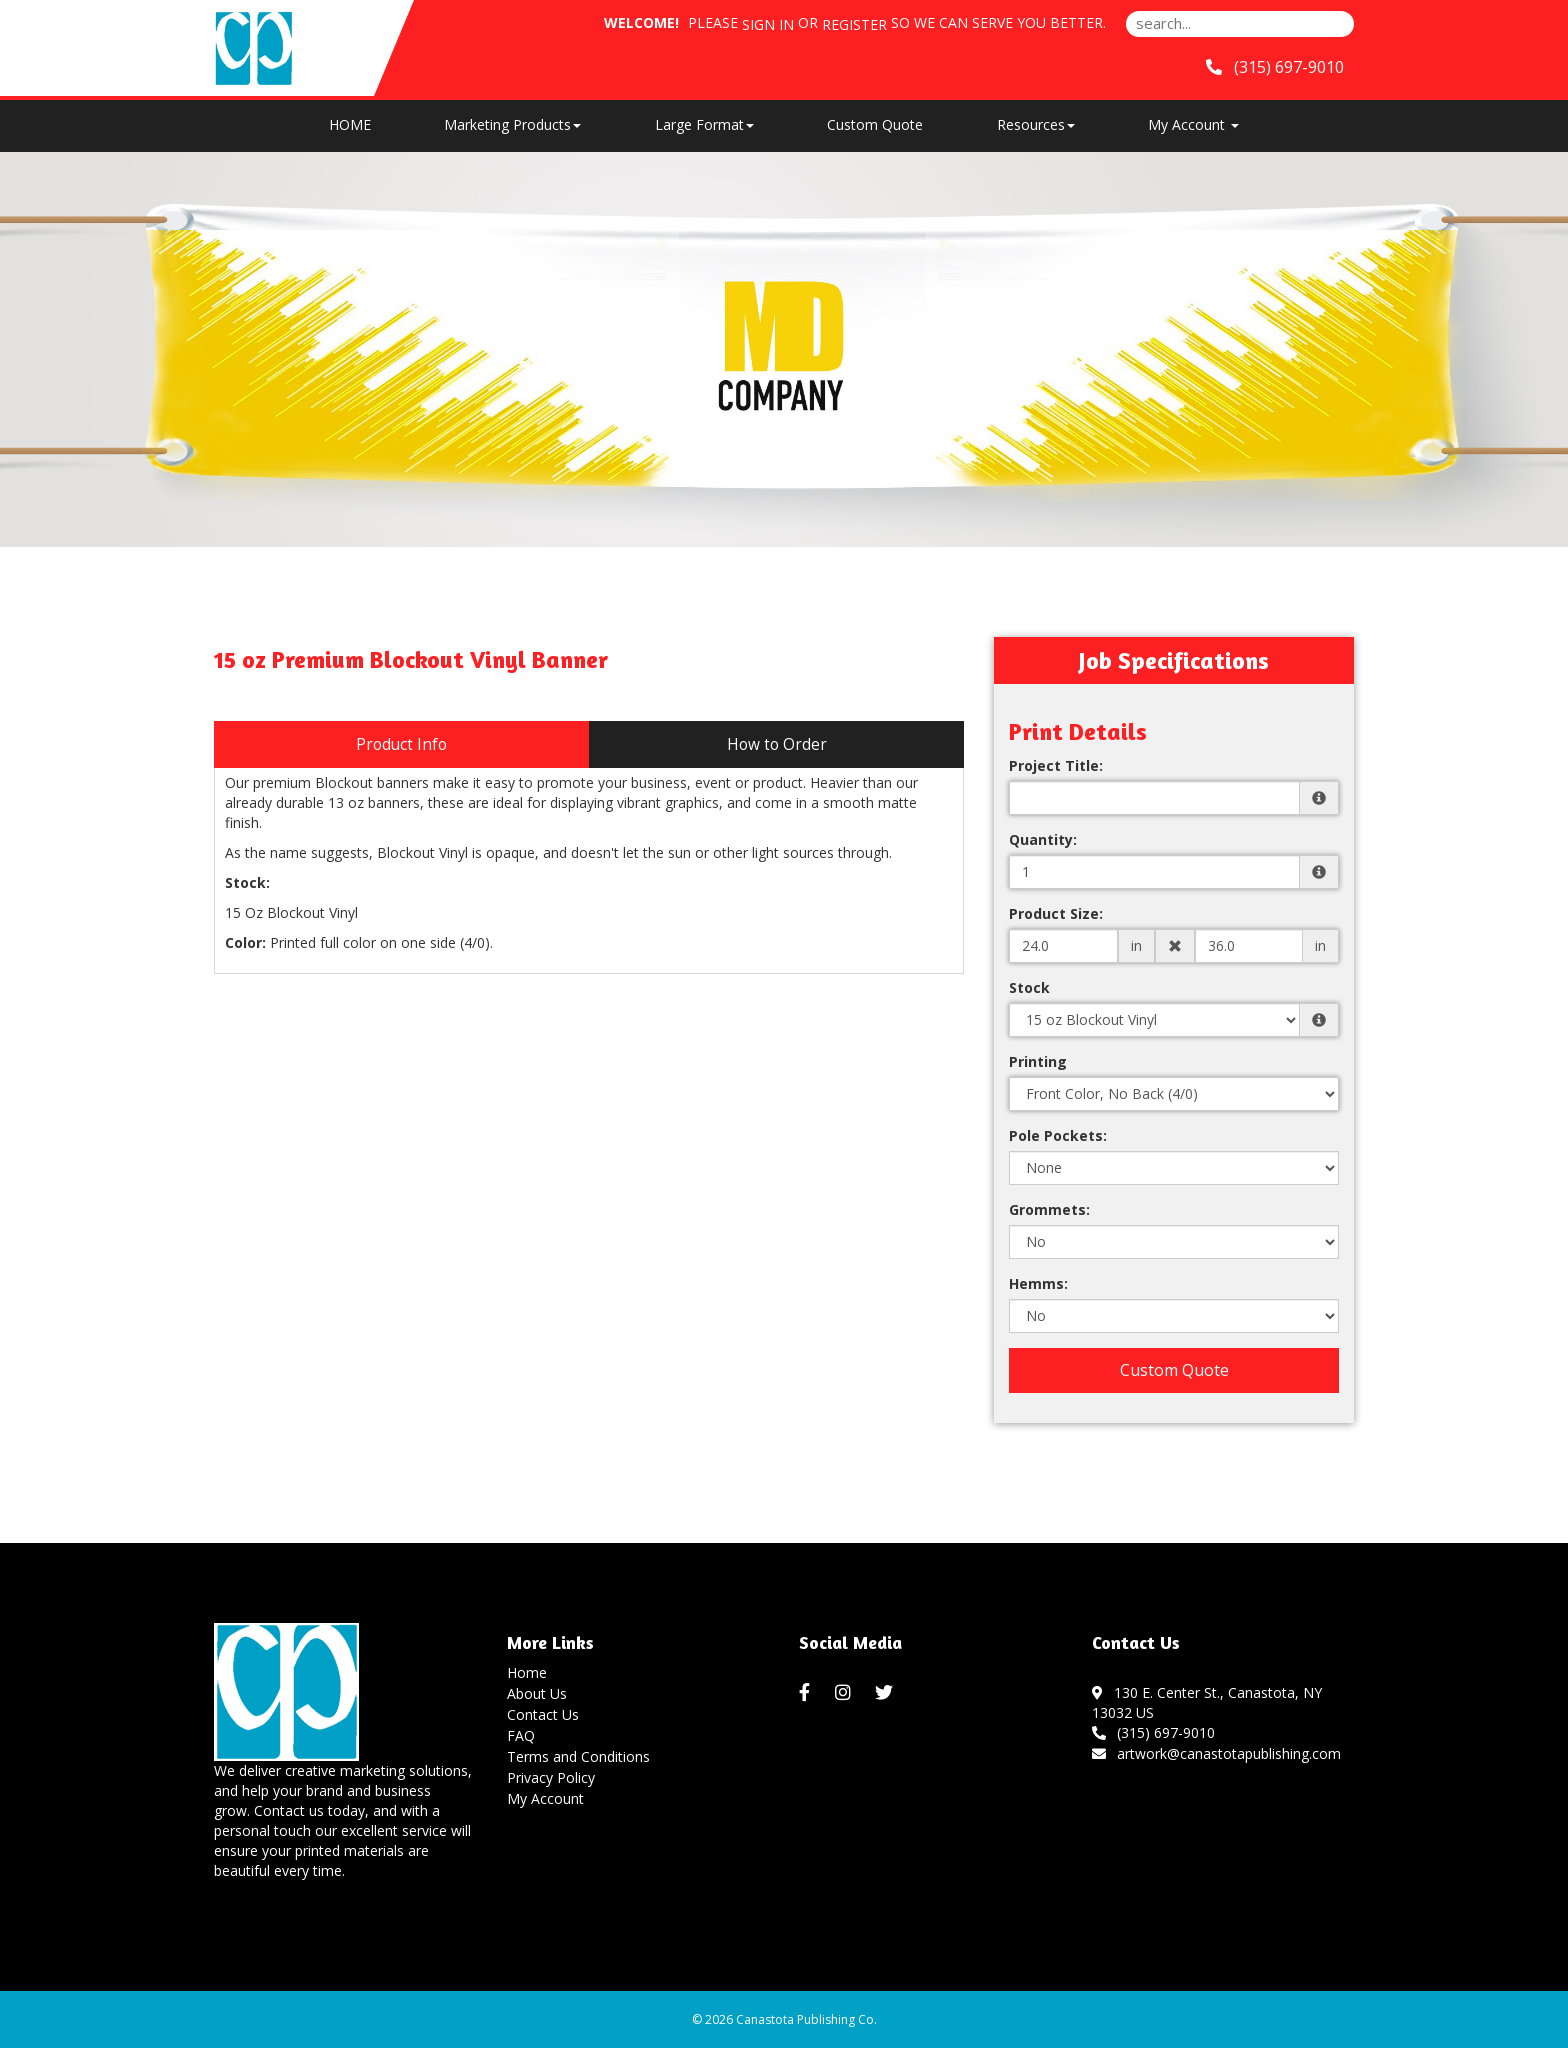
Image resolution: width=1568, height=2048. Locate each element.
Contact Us (543, 1714)
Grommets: (1049, 1209)
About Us (537, 1693)
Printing (1038, 1061)
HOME (350, 124)
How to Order (777, 744)
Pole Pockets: (1058, 1135)
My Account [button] (1193, 124)
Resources (1036, 124)
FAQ (521, 1735)
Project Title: (1056, 765)
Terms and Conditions (578, 1756)
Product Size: (1056, 913)
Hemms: (1038, 1283)
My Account (545, 1798)
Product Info (401, 744)
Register (854, 24)
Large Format (704, 124)
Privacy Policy (551, 1777)
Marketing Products (512, 124)
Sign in (768, 24)
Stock (1029, 987)
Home (527, 1672)
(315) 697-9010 (1154, 1732)
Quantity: (1043, 839)
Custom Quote (875, 124)
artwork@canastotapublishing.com (1217, 1753)
